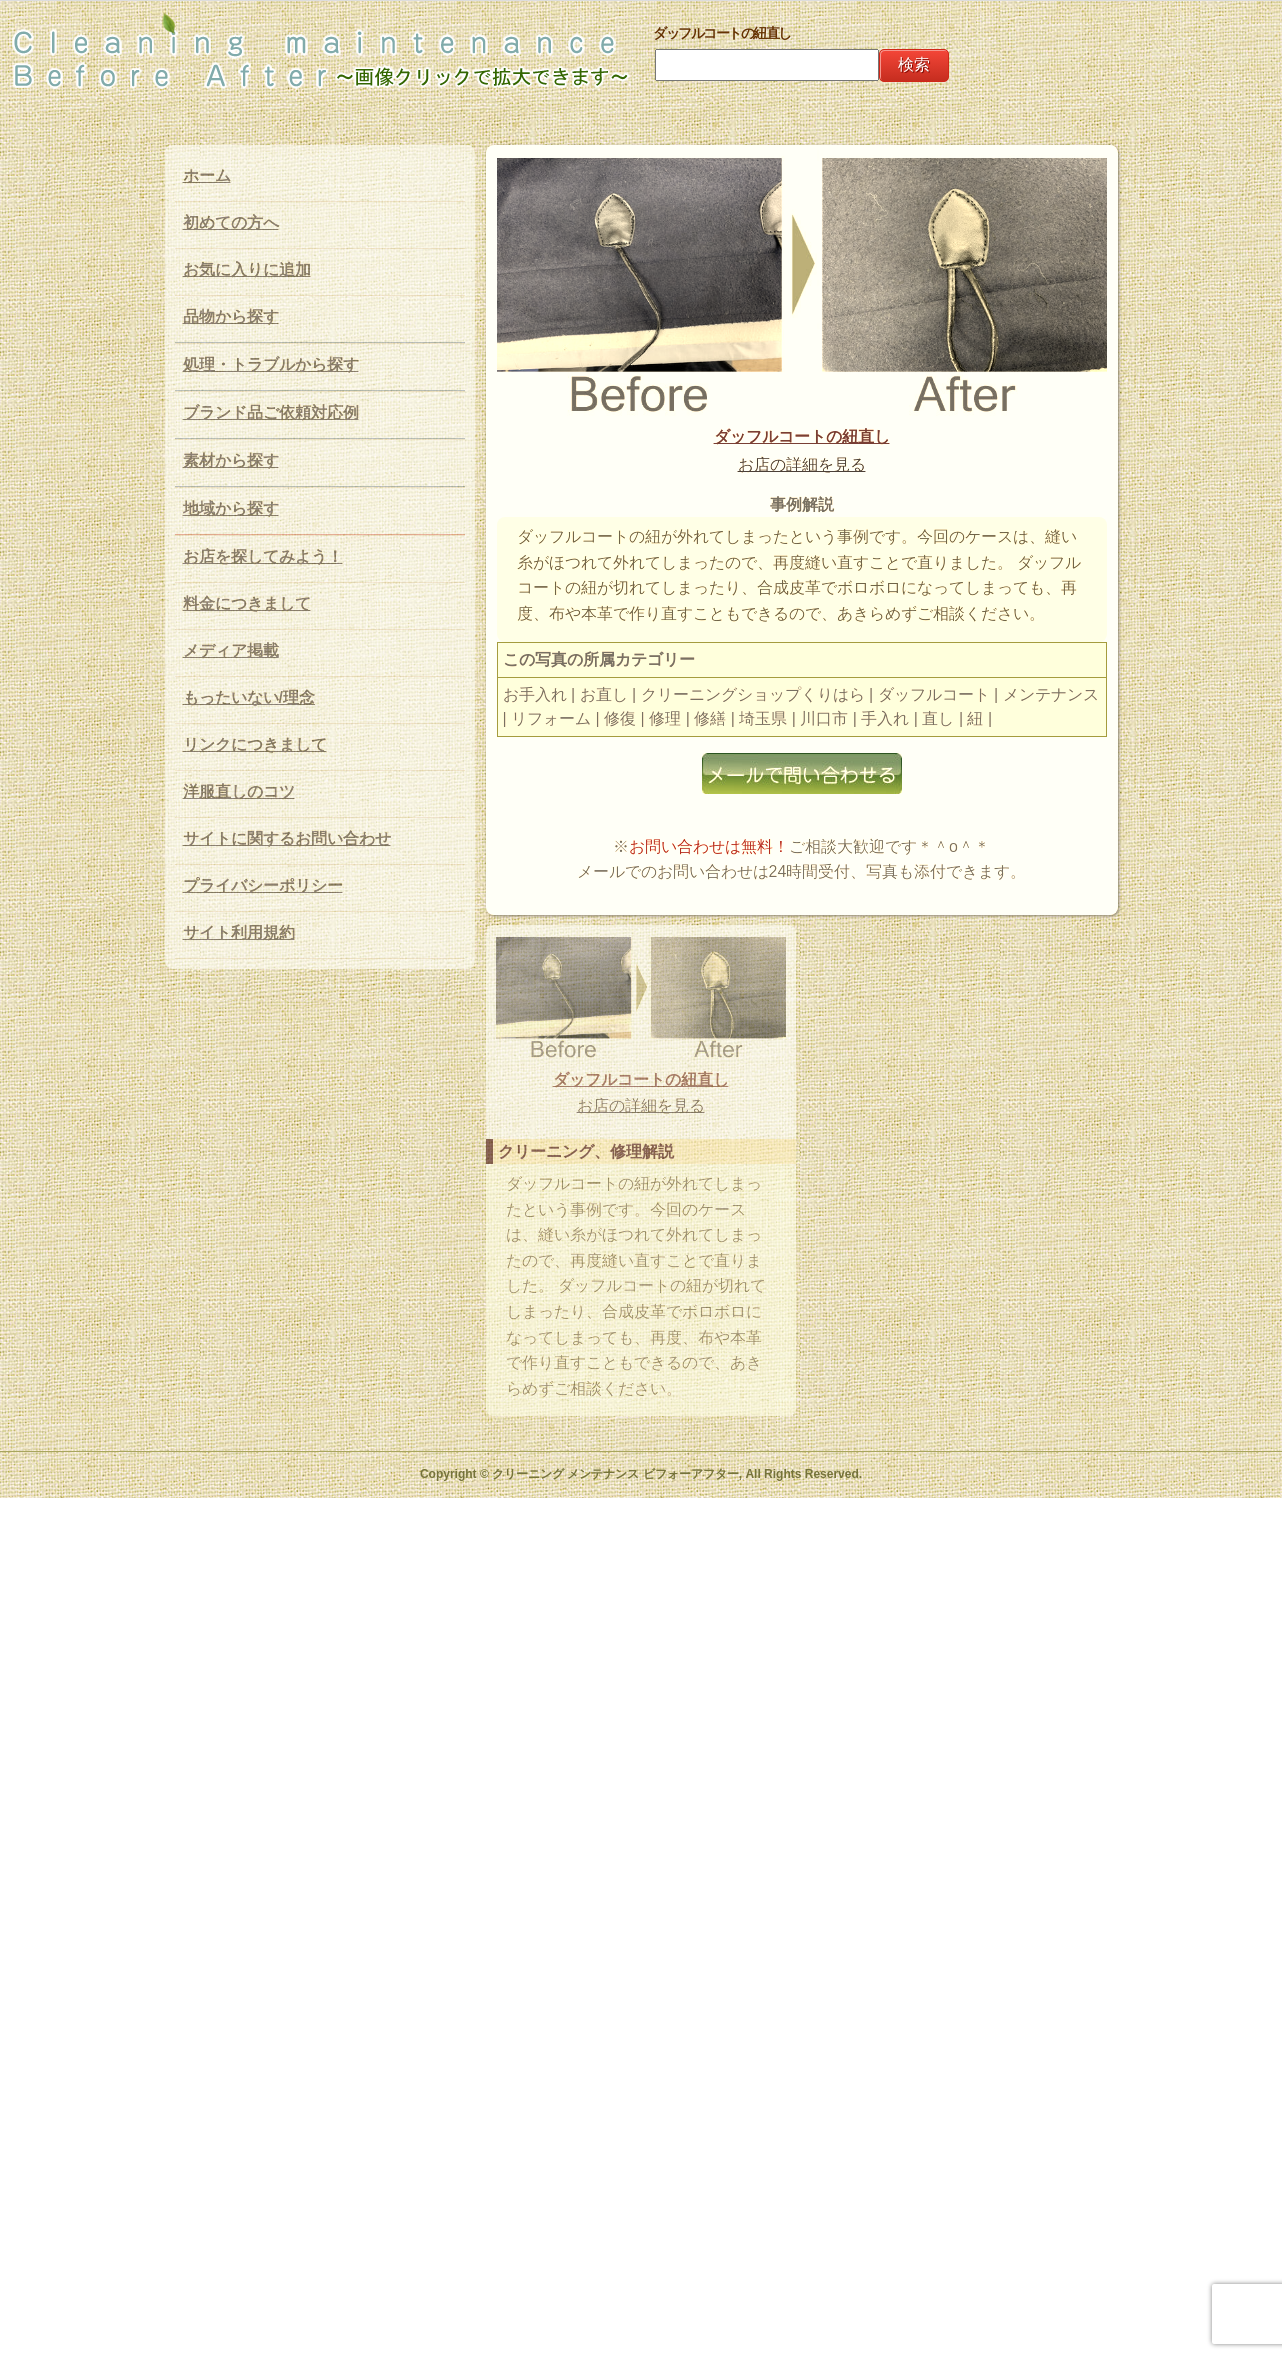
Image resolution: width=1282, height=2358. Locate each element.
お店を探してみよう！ (263, 556)
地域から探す (231, 508)
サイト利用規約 (239, 932)
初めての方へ (231, 222)
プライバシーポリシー (263, 885)
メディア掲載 (231, 650)
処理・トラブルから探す (271, 364)
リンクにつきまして (255, 744)
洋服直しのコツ (239, 791)
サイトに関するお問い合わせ (287, 838)
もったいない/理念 (249, 697)
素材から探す (231, 460)
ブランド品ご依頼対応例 (271, 412)
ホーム (207, 175)
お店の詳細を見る (802, 464)
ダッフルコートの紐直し (802, 436)
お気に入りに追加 (247, 269)
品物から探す (231, 316)
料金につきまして (247, 603)
